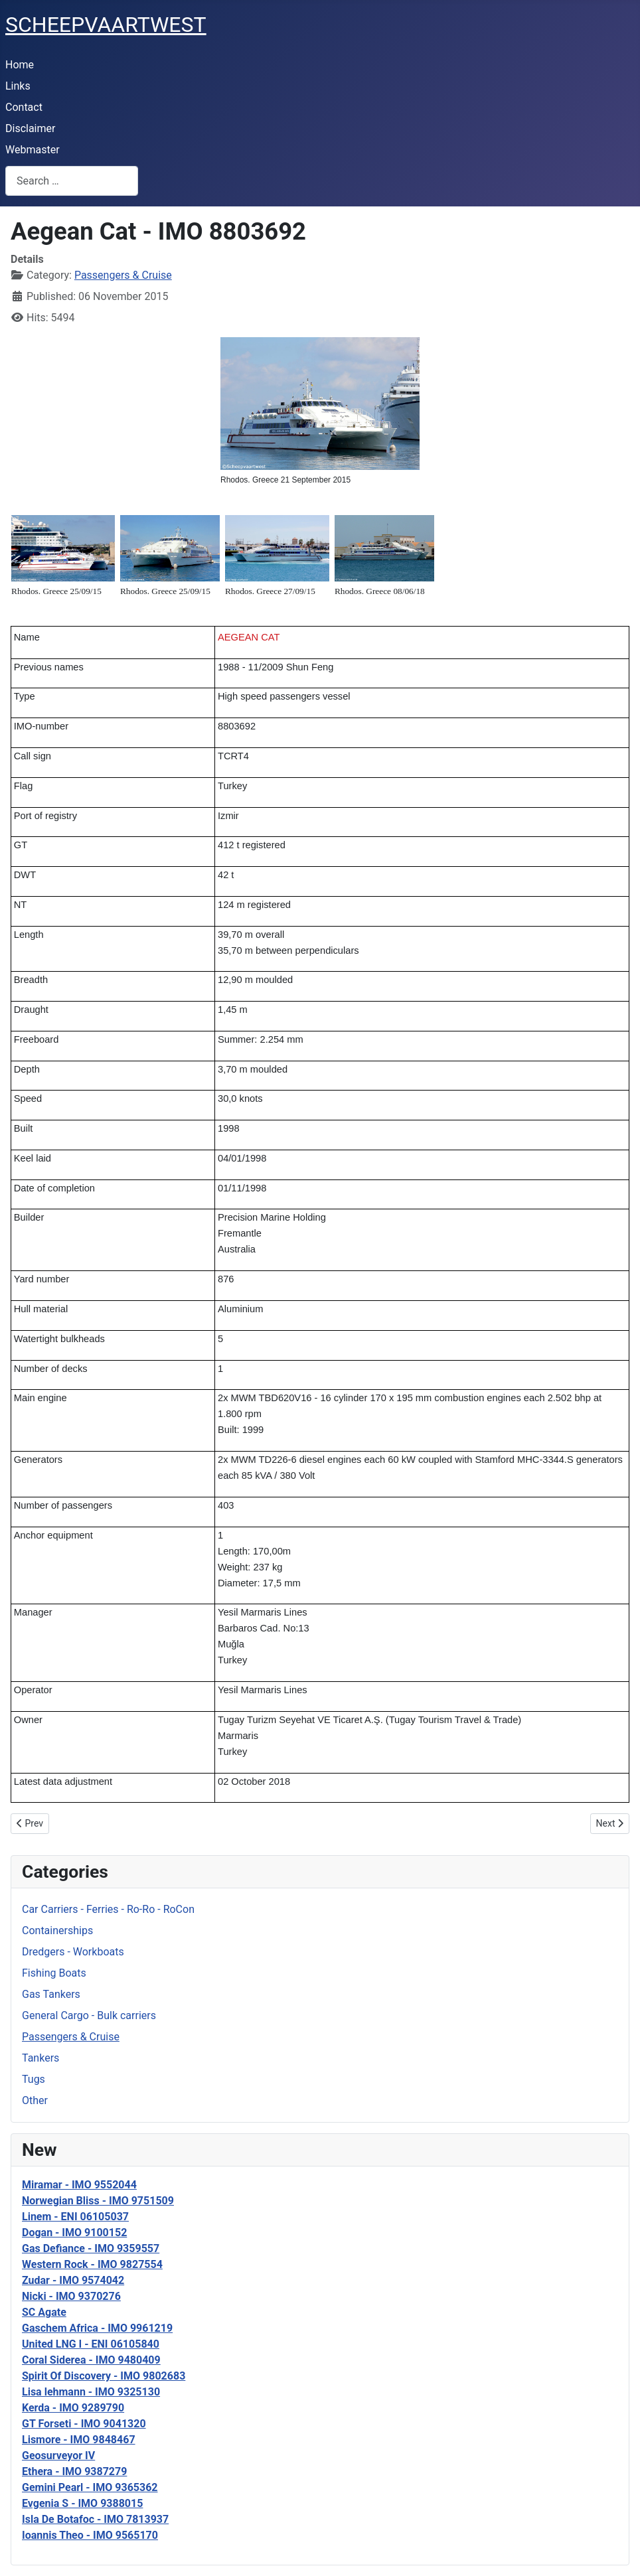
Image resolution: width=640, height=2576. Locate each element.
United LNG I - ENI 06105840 (90, 2344)
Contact (23, 107)
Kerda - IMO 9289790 (73, 2407)
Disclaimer (30, 128)
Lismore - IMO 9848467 (78, 2439)
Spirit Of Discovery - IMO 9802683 (103, 2376)
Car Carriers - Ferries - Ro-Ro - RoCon (108, 1909)
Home (19, 64)
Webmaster (32, 149)
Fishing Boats (54, 1973)
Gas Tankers (51, 1994)
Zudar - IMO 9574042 (73, 2280)
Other (35, 2100)
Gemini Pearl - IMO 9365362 (90, 2487)
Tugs (33, 2079)
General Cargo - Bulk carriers (89, 2015)
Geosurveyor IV (58, 2455)
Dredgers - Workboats (73, 1951)
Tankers (40, 2058)
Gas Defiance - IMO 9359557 (90, 2248)
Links (18, 86)
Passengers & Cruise (71, 2036)
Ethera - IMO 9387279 (74, 2471)
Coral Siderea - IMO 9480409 (91, 2360)
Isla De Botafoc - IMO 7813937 (95, 2519)
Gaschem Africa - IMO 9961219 (97, 2328)
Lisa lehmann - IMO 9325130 (91, 2392)
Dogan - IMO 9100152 (74, 2232)
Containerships (57, 1930)
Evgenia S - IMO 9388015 (82, 2503)
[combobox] (71, 181)
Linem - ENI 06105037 (75, 2216)
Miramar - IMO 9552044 (79, 2184)
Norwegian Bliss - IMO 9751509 (98, 2200)
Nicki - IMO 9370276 (71, 2296)
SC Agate (44, 2312)
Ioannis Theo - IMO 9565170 (90, 2535)
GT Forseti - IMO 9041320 (84, 2423)
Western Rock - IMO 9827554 (92, 2264)
